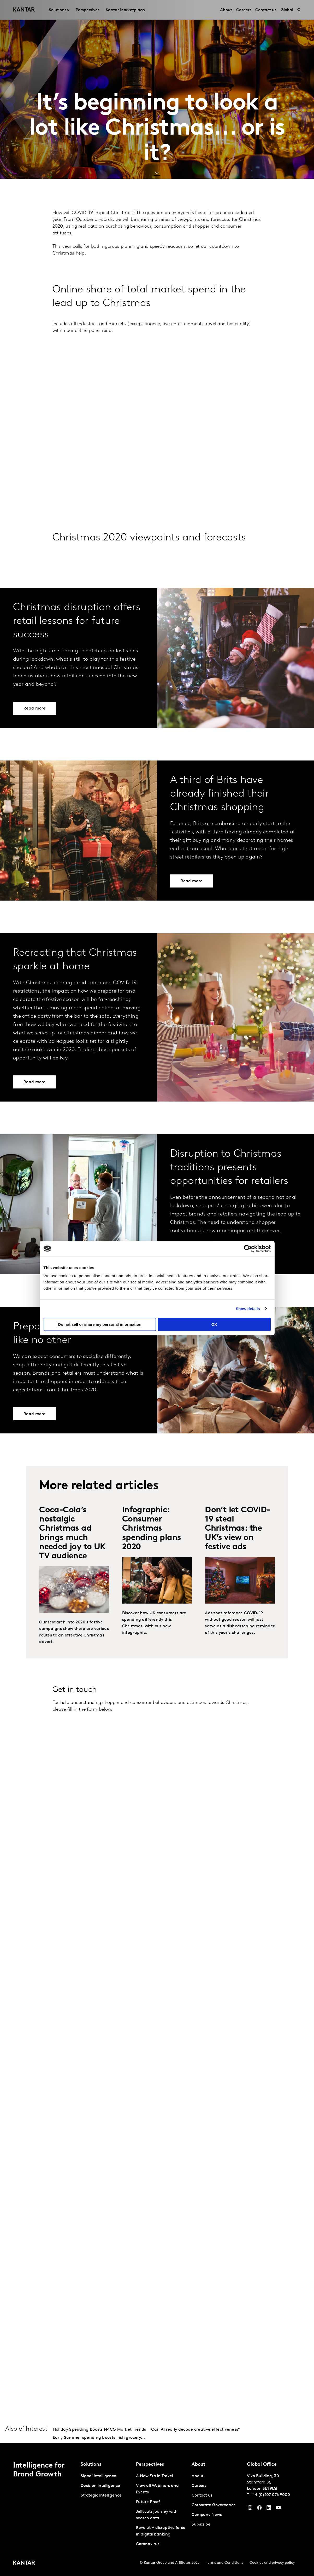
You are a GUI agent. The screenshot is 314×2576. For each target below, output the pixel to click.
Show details (248, 1308)
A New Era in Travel (154, 2476)
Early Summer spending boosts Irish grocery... (99, 2438)
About (198, 2476)
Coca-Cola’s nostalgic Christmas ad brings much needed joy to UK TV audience (72, 1533)
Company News (207, 2515)
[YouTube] (269, 2508)
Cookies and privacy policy (272, 2563)
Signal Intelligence (98, 2476)
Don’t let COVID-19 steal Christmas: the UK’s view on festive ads (237, 1528)
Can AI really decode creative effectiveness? (195, 2430)
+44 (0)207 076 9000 (270, 2495)
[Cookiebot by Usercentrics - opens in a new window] (248, 1249)
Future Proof (148, 2502)
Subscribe (201, 2524)
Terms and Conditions (224, 2563)
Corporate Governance (214, 2505)
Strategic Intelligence (101, 2495)
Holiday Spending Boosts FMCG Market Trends (99, 2430)
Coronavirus (147, 2544)
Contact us (202, 2495)
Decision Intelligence (100, 2486)
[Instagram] (250, 2508)
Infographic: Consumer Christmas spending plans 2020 (151, 1528)
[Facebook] (259, 2508)
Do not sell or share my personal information (99, 1324)
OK (214, 1324)
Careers (199, 2486)
